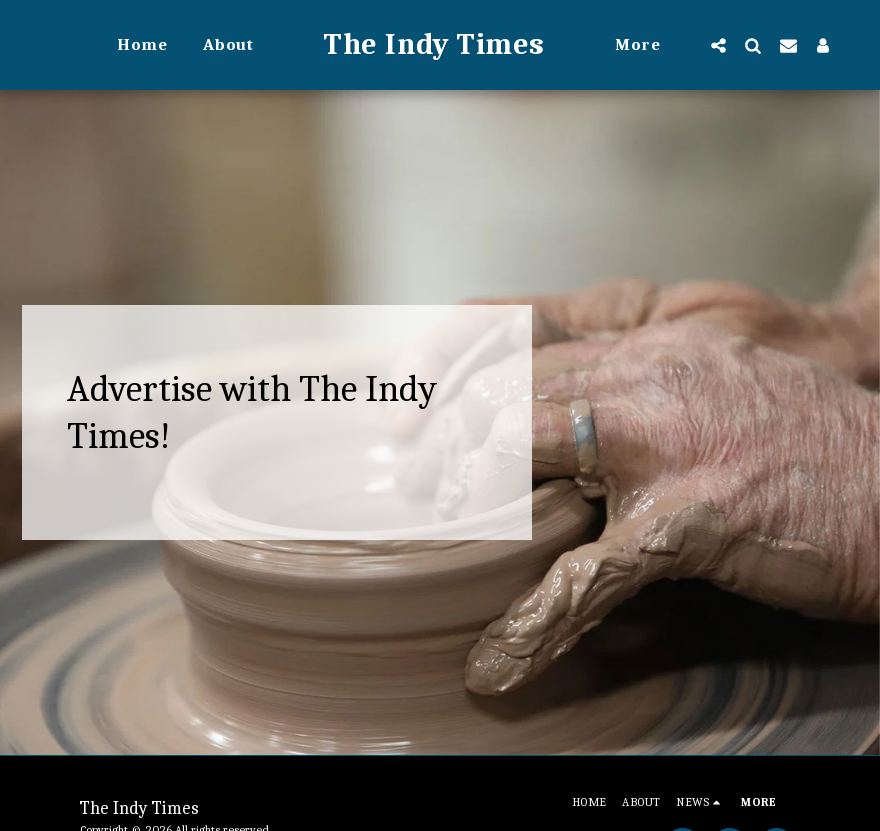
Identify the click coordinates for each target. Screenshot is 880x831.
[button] (718, 45)
